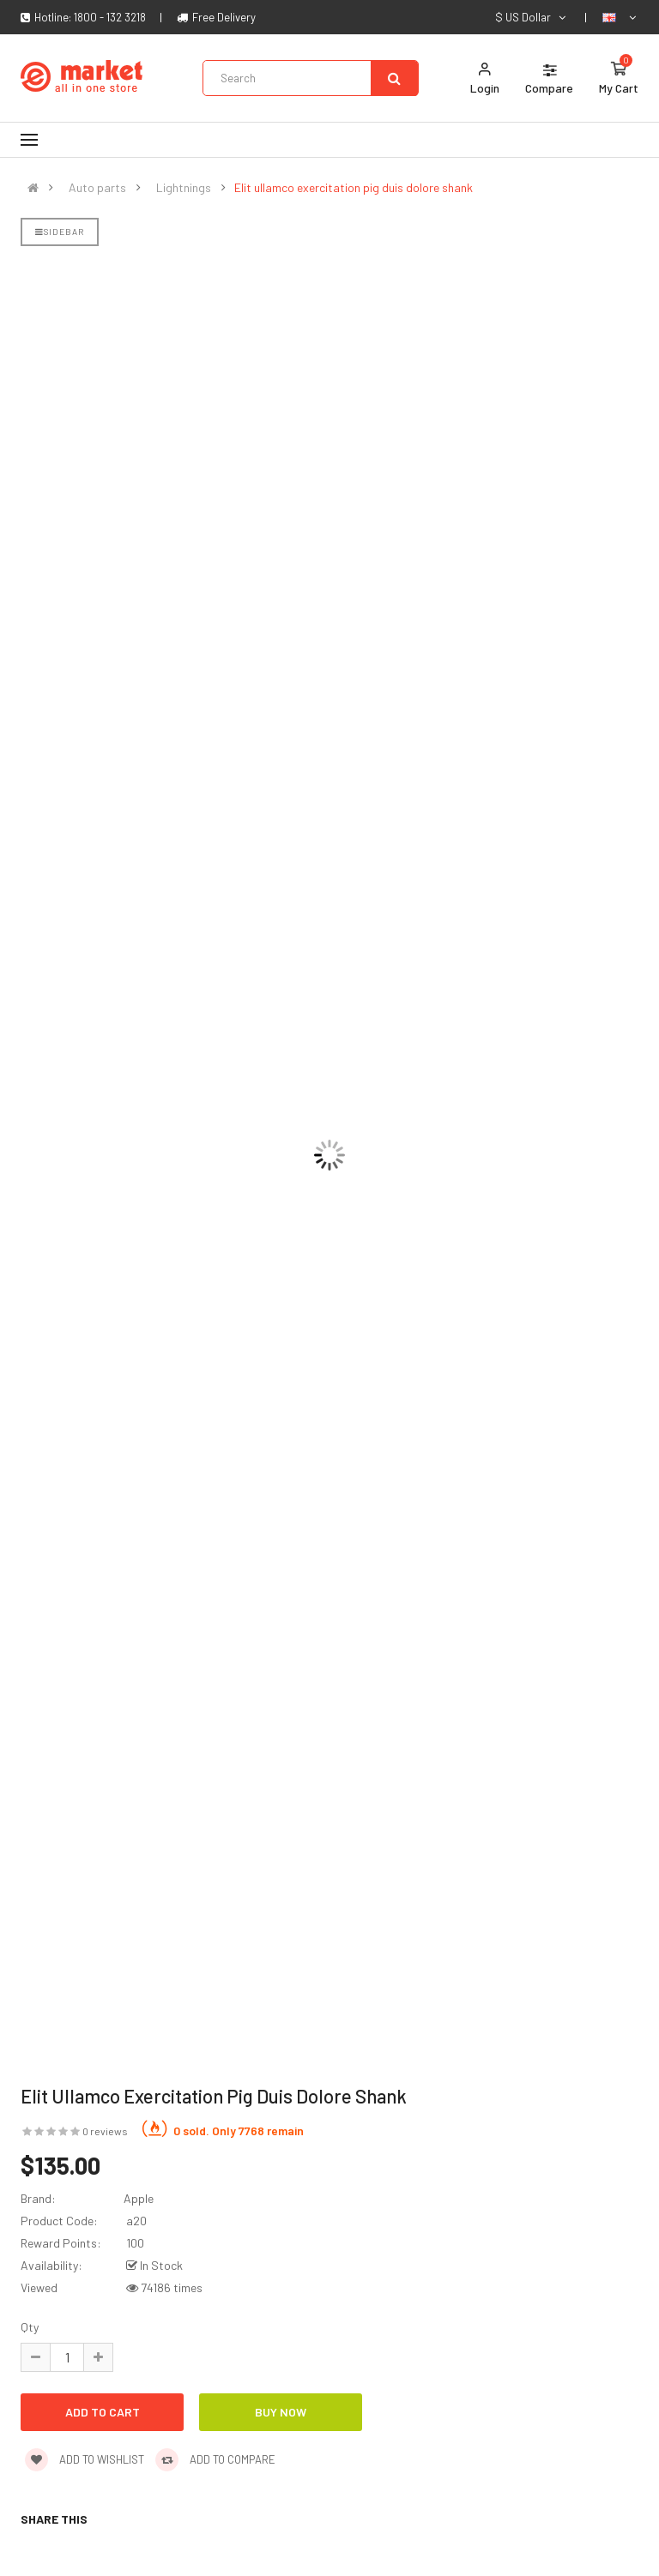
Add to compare (215, 2459)
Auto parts (97, 188)
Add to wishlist (84, 2459)
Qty (30, 2327)
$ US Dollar (531, 17)
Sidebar (59, 231)
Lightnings (183, 188)
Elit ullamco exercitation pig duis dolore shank (353, 188)
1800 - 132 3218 (110, 17)
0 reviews (105, 2131)
